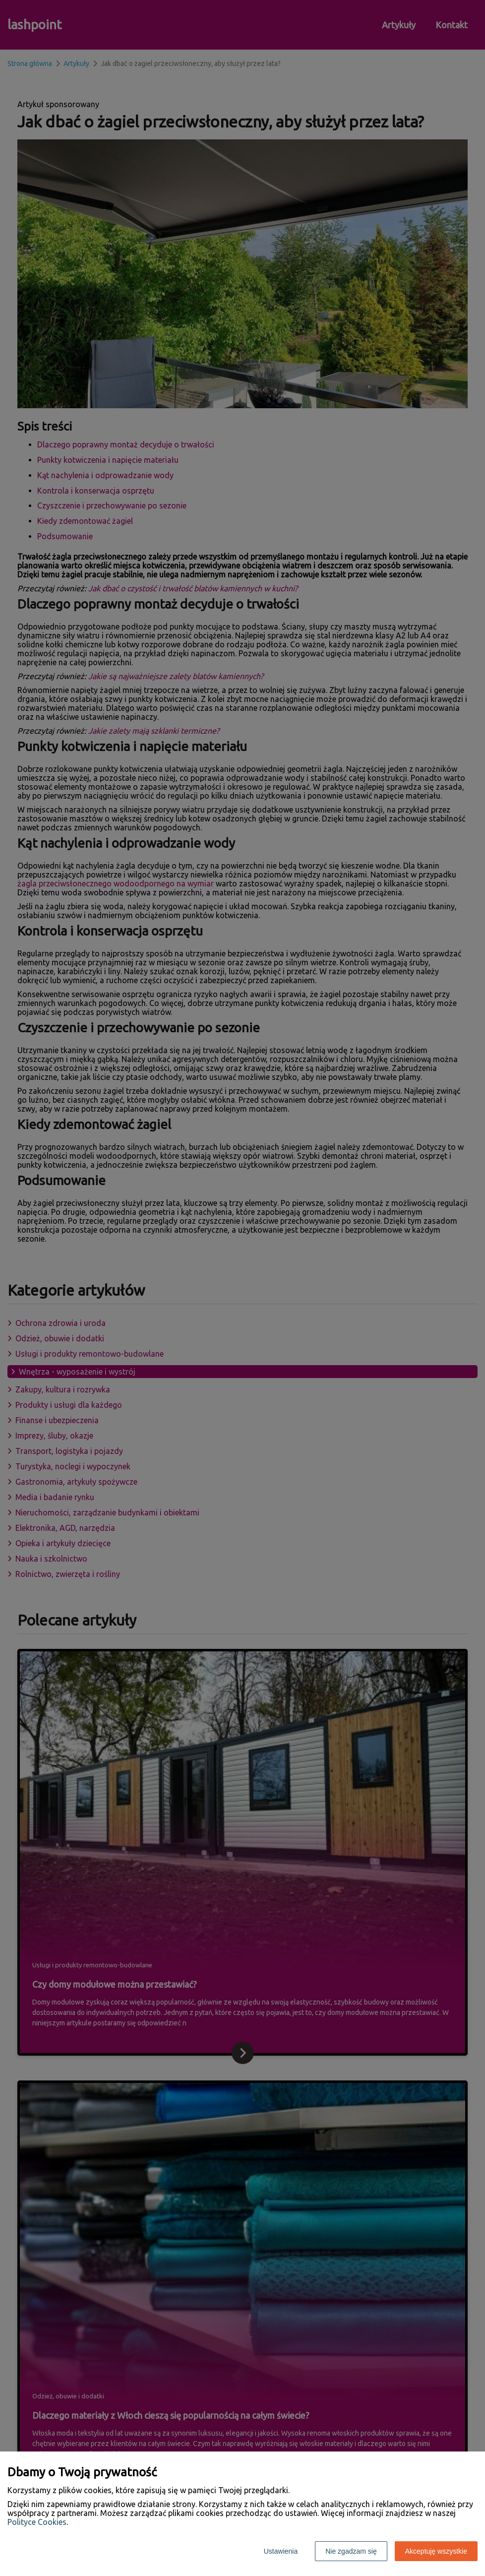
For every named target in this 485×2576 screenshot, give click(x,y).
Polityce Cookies (36, 2521)
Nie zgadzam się (351, 2551)
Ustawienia (281, 2551)
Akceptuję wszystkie (436, 2551)
